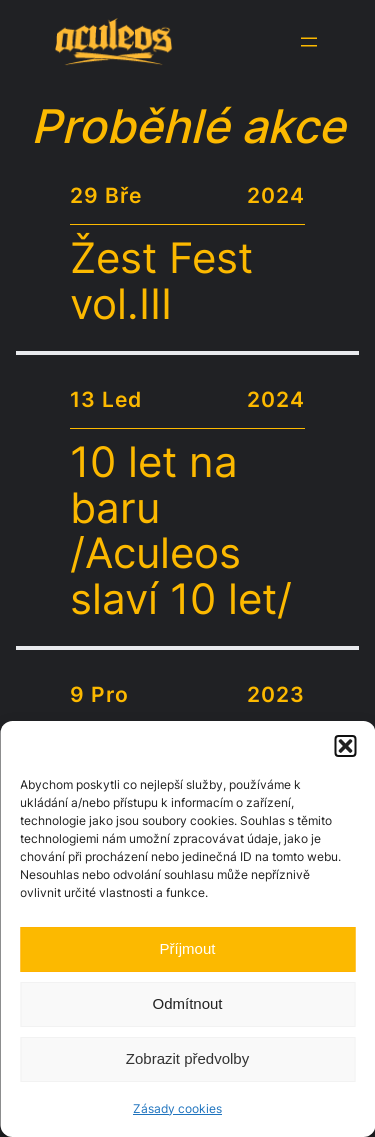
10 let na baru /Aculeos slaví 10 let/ (181, 531)
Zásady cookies (177, 1108)
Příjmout (188, 948)
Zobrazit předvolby (187, 1058)
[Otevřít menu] (309, 42)
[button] (345, 746)
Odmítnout (187, 1003)
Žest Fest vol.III (161, 281)
